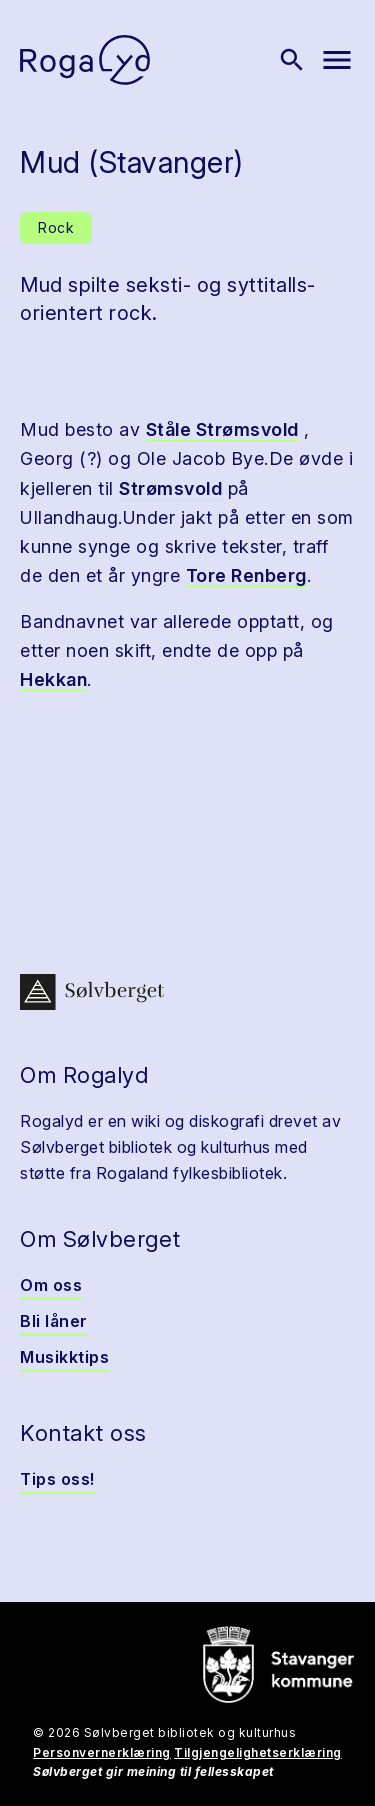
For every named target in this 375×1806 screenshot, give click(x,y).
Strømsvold (170, 488)
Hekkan (53, 679)
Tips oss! (57, 1479)
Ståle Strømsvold (222, 429)
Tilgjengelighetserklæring (258, 1752)
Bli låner (54, 1321)
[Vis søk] (292, 60)
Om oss (51, 1285)
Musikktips (64, 1357)
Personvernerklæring (102, 1752)
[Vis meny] (337, 60)
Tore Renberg (246, 575)
